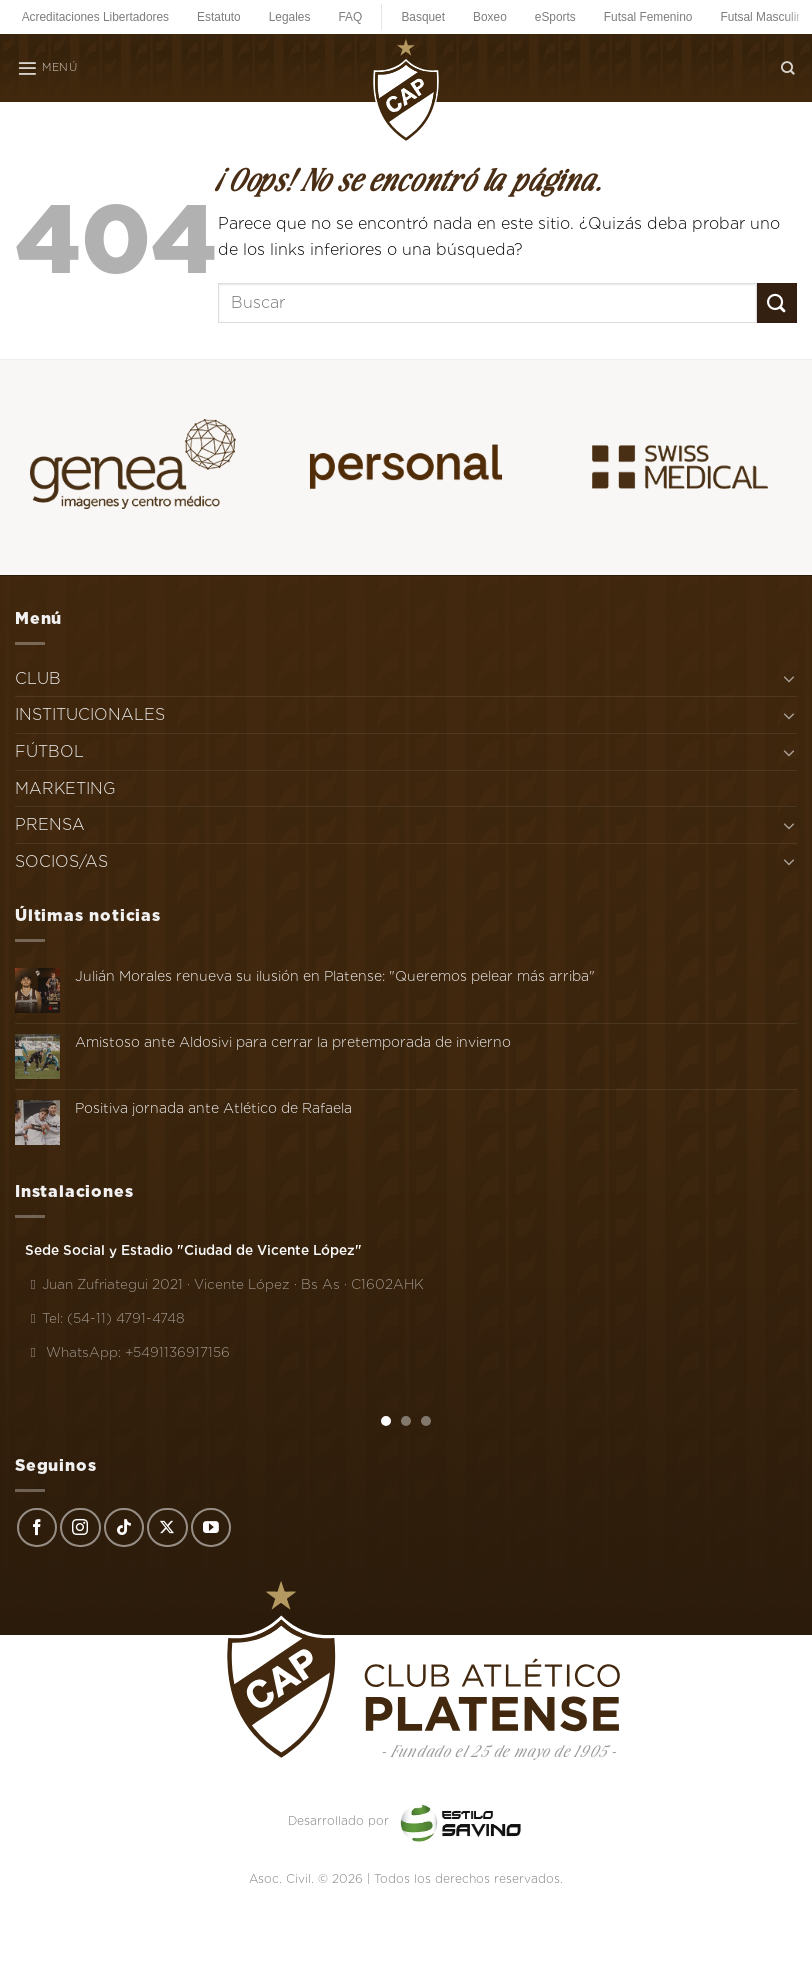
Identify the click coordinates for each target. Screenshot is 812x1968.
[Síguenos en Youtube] (211, 1528)
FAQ (350, 17)
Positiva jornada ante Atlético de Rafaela (213, 1108)
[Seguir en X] (167, 1528)
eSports (555, 17)
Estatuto (219, 17)
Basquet (423, 17)
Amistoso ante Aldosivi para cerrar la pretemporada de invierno (293, 1042)
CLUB (38, 678)
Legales (290, 17)
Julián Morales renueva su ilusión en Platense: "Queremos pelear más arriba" (335, 976)
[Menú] (47, 68)
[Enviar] (777, 302)
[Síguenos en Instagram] (80, 1528)
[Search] (788, 67)
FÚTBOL (49, 751)
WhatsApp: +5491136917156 (127, 1352)
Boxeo (490, 17)
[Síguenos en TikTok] (124, 1528)
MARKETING (65, 788)
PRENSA (50, 824)
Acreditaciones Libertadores (95, 17)
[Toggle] (789, 678)
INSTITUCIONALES (90, 714)
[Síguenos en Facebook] (37, 1528)
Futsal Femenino (648, 17)
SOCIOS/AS (61, 861)
